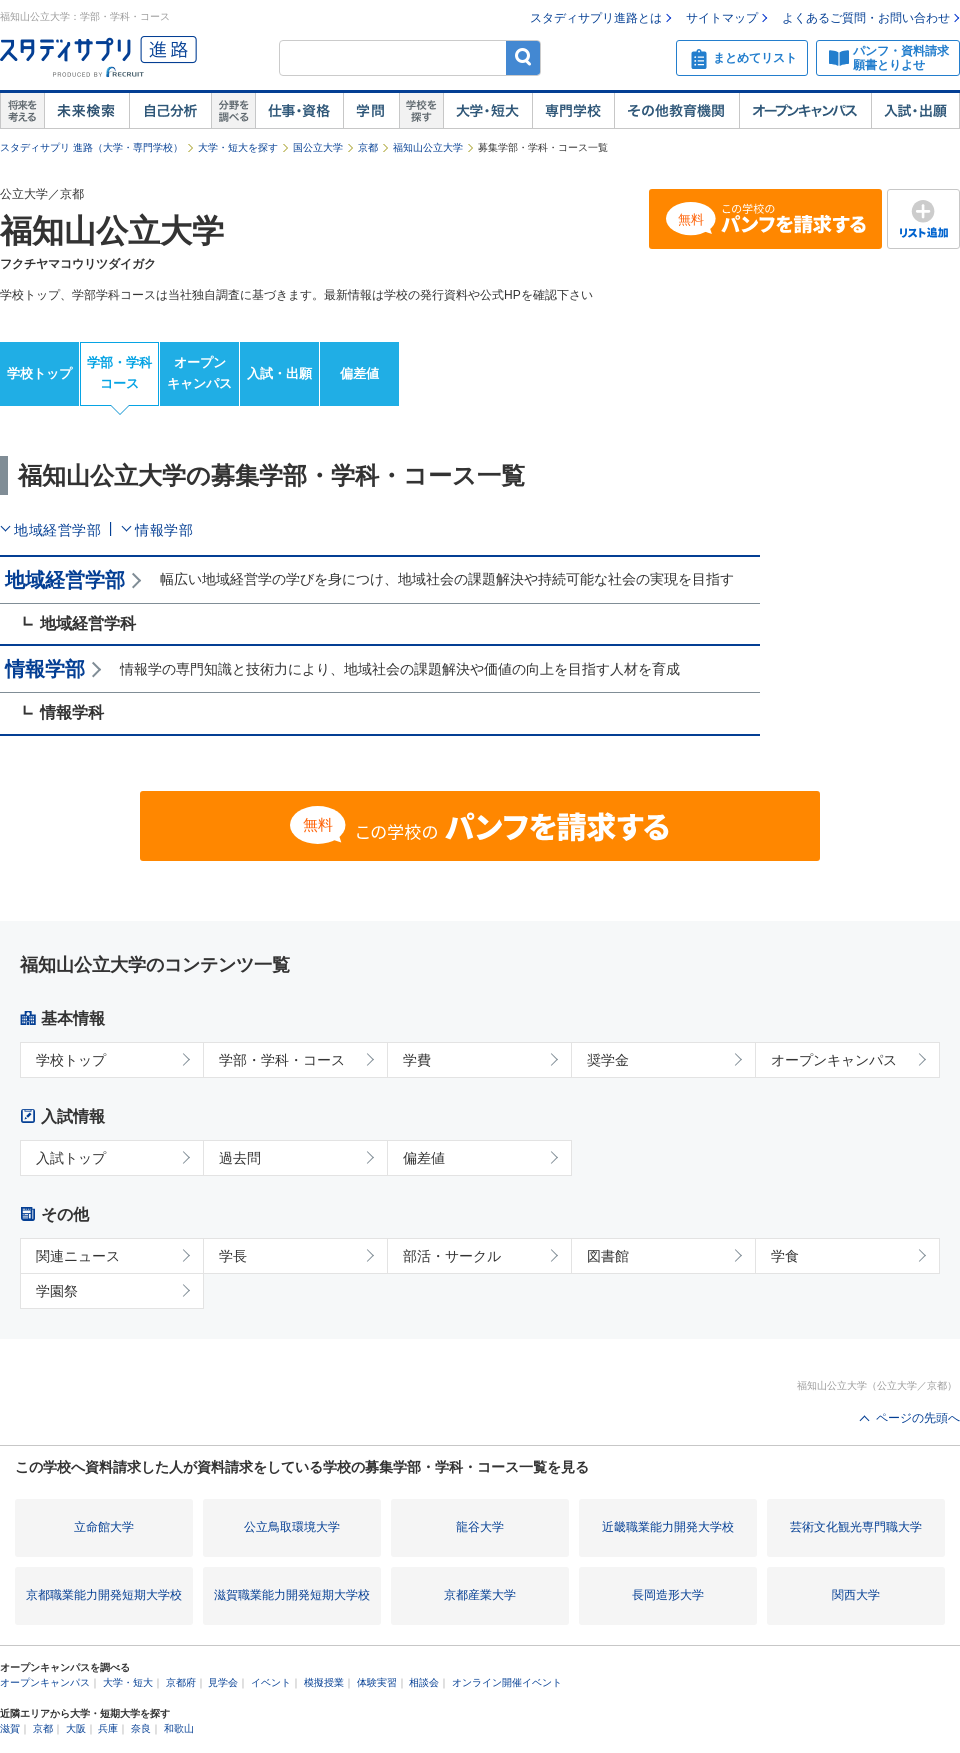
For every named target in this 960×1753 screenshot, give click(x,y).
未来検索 (86, 111)
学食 (785, 1256)
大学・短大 (487, 111)
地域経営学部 (57, 530)
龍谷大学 (480, 1527)
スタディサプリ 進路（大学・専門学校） (91, 147)
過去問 (240, 1158)
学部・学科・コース (282, 1060)
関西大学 (856, 1595)
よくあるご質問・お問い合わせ (866, 18)
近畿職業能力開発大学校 (668, 1527)
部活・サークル (452, 1256)
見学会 (223, 1682)
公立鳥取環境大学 (292, 1527)
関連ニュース (78, 1256)
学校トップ (39, 373)
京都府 (181, 1682)
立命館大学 (104, 1527)
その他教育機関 (676, 111)
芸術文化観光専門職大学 (856, 1527)
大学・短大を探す (238, 147)
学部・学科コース (119, 373)
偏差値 (359, 373)
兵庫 (108, 1728)
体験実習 (377, 1682)
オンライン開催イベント (507, 1682)
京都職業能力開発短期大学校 (104, 1595)
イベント (271, 1682)
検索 (523, 57)
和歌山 (179, 1728)
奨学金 (608, 1060)
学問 (371, 111)
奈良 (141, 1728)
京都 (368, 147)
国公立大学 (318, 147)
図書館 (608, 1256)
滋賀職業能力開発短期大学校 (292, 1595)
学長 (233, 1256)
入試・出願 (915, 111)
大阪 (76, 1728)
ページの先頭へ (918, 1418)
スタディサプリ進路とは (596, 18)
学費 (417, 1060)
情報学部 (164, 530)
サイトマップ (722, 18)
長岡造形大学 (668, 1595)
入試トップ (71, 1158)
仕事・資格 (299, 111)
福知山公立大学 (428, 147)
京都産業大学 (480, 1595)
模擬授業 (324, 1682)
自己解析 (170, 111)
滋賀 (10, 1728)
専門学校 (573, 111)
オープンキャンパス (805, 111)
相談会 (424, 1682)
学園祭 (57, 1291)
